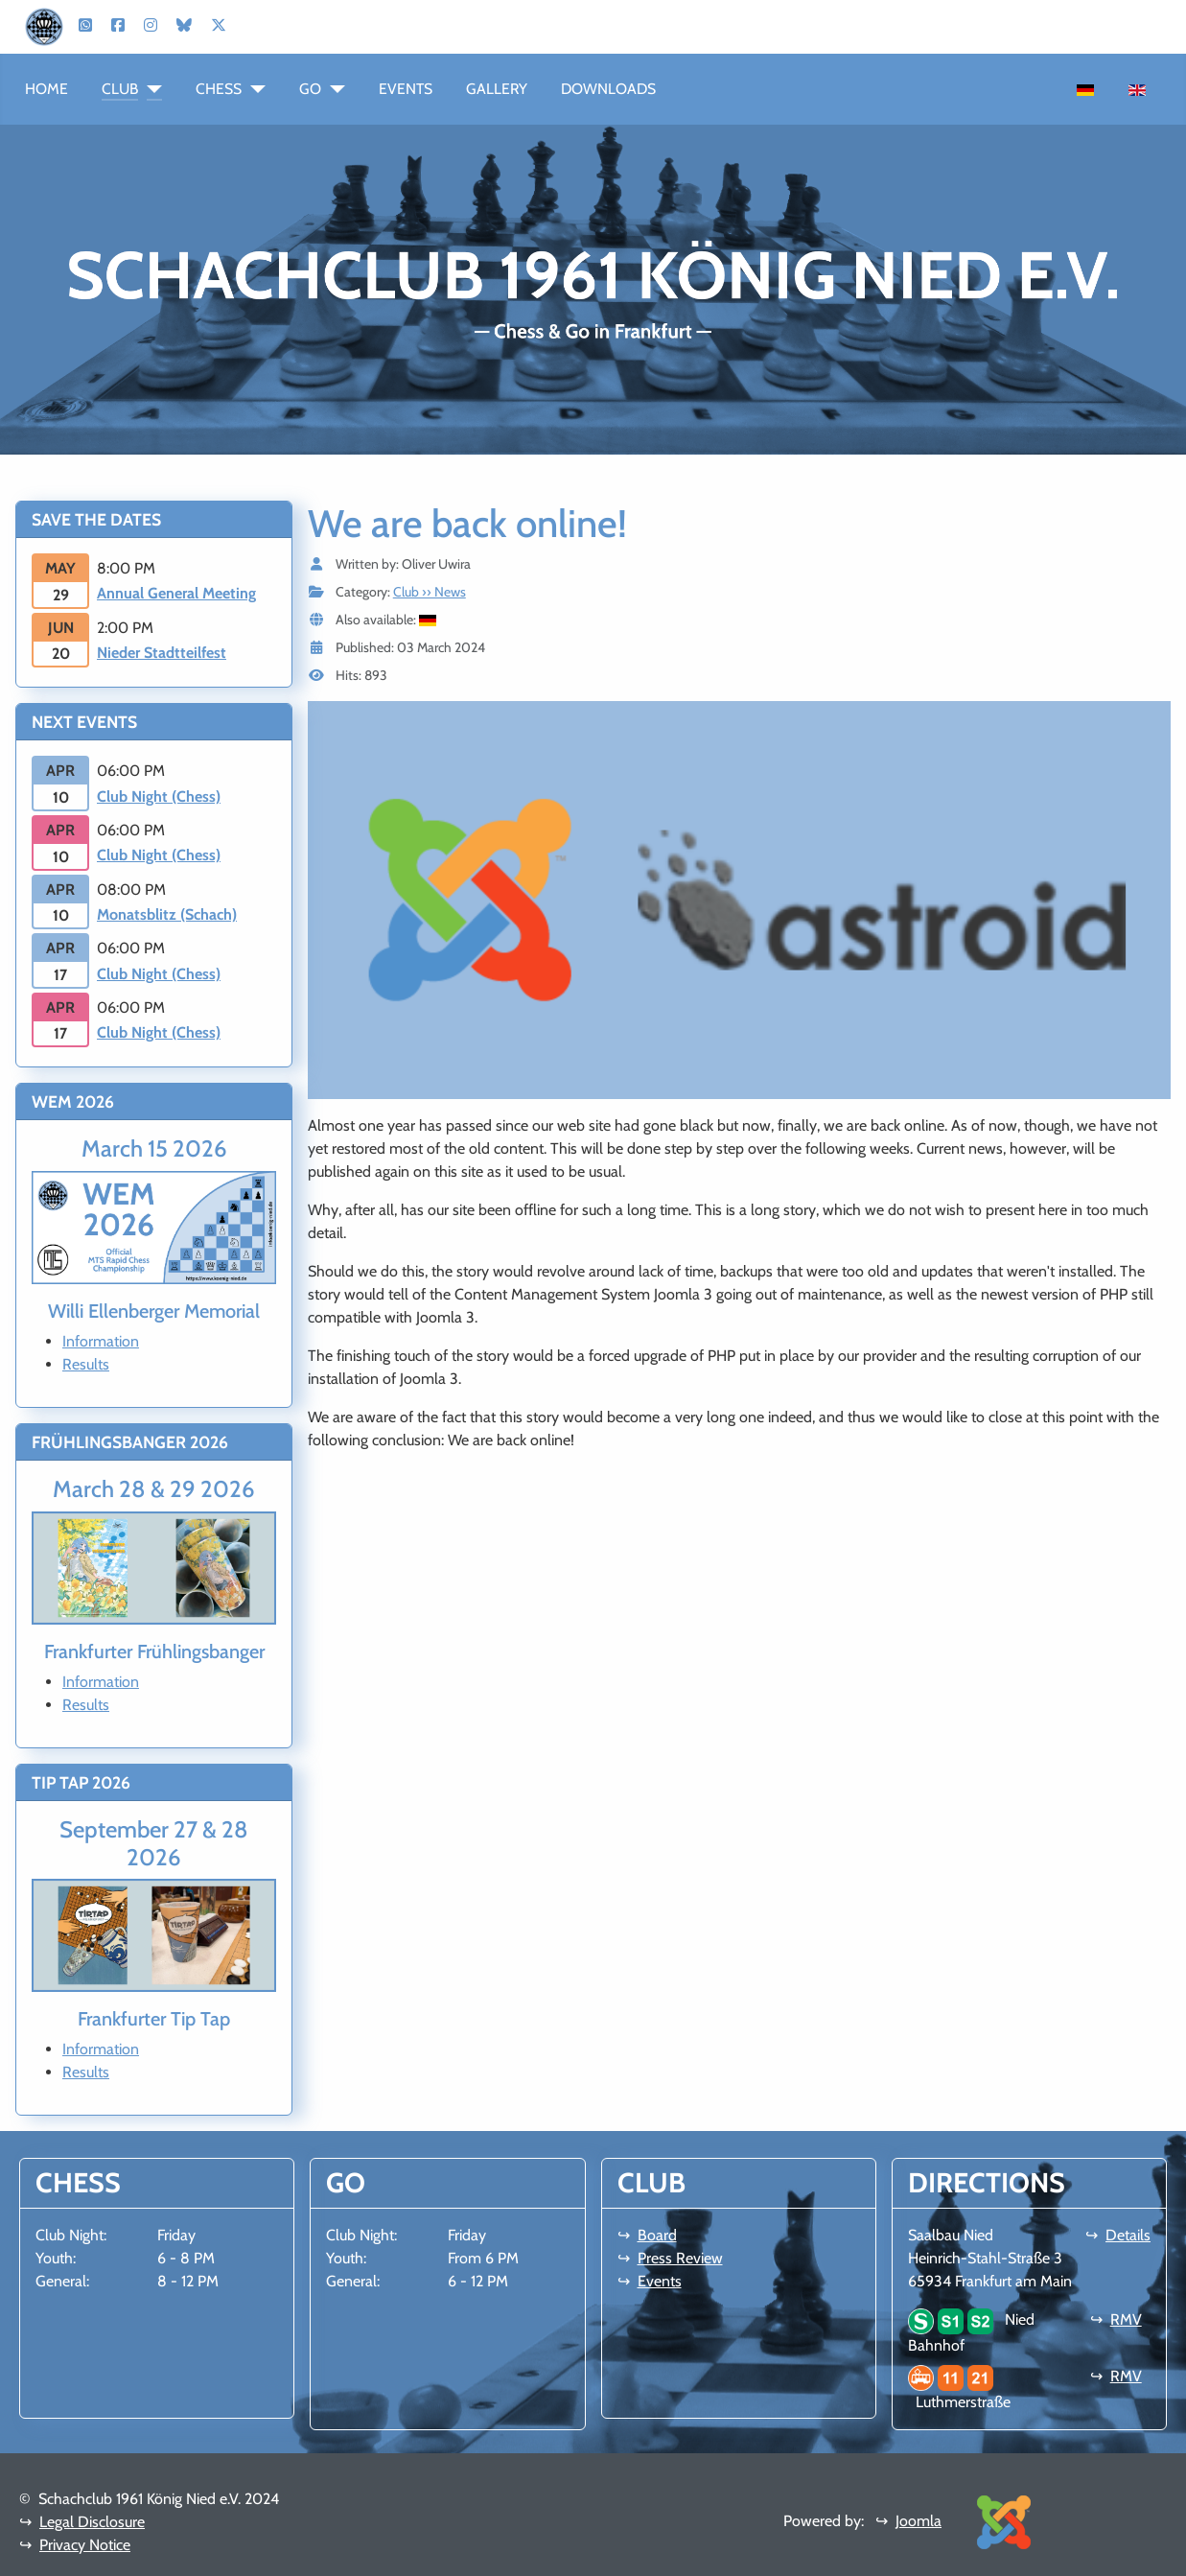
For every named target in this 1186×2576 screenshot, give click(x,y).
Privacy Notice (84, 2545)
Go (310, 89)
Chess (219, 89)
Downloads (608, 89)
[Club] (150, 89)
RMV (1126, 2319)
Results (85, 1364)
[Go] (333, 89)
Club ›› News (429, 591)
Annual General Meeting (176, 593)
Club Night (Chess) (159, 796)
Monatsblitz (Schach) (167, 914)
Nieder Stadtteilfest (161, 653)
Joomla (918, 2521)
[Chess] (254, 89)
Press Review (680, 2258)
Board (657, 2235)
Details (1128, 2235)
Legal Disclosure (92, 2522)
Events (405, 89)
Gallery (496, 89)
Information (100, 1341)
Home (46, 89)
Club (120, 89)
